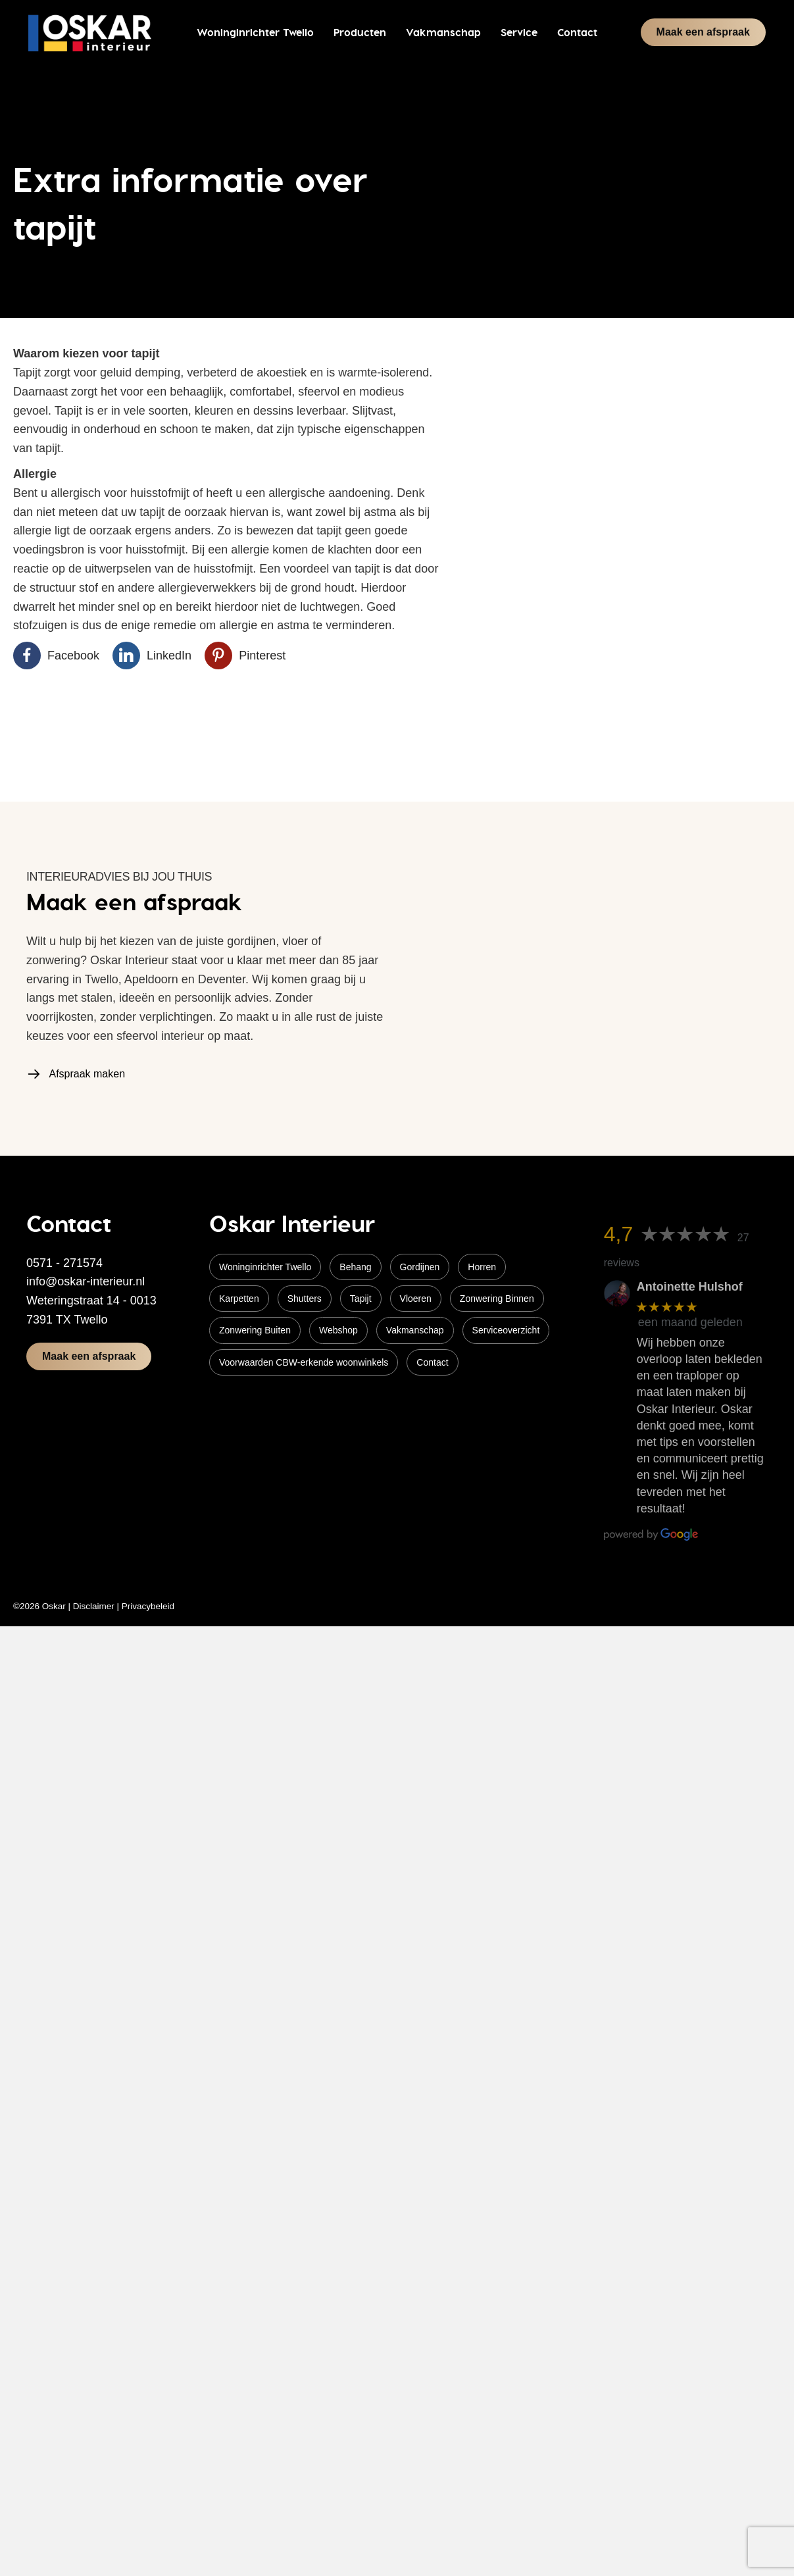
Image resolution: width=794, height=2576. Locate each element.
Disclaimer (93, 1606)
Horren (482, 1267)
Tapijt (361, 1298)
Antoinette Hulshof (690, 1286)
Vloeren (416, 1298)
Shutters (304, 1298)
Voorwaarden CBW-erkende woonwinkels (303, 1362)
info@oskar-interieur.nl (85, 1281)
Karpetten (239, 1298)
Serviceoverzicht (506, 1330)
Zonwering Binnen (497, 1298)
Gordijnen (420, 1267)
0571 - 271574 (64, 1263)
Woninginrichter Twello (265, 1267)
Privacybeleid (148, 1606)
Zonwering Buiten (255, 1330)
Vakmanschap (415, 1330)
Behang (355, 1267)
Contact (432, 1362)
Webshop (338, 1330)
